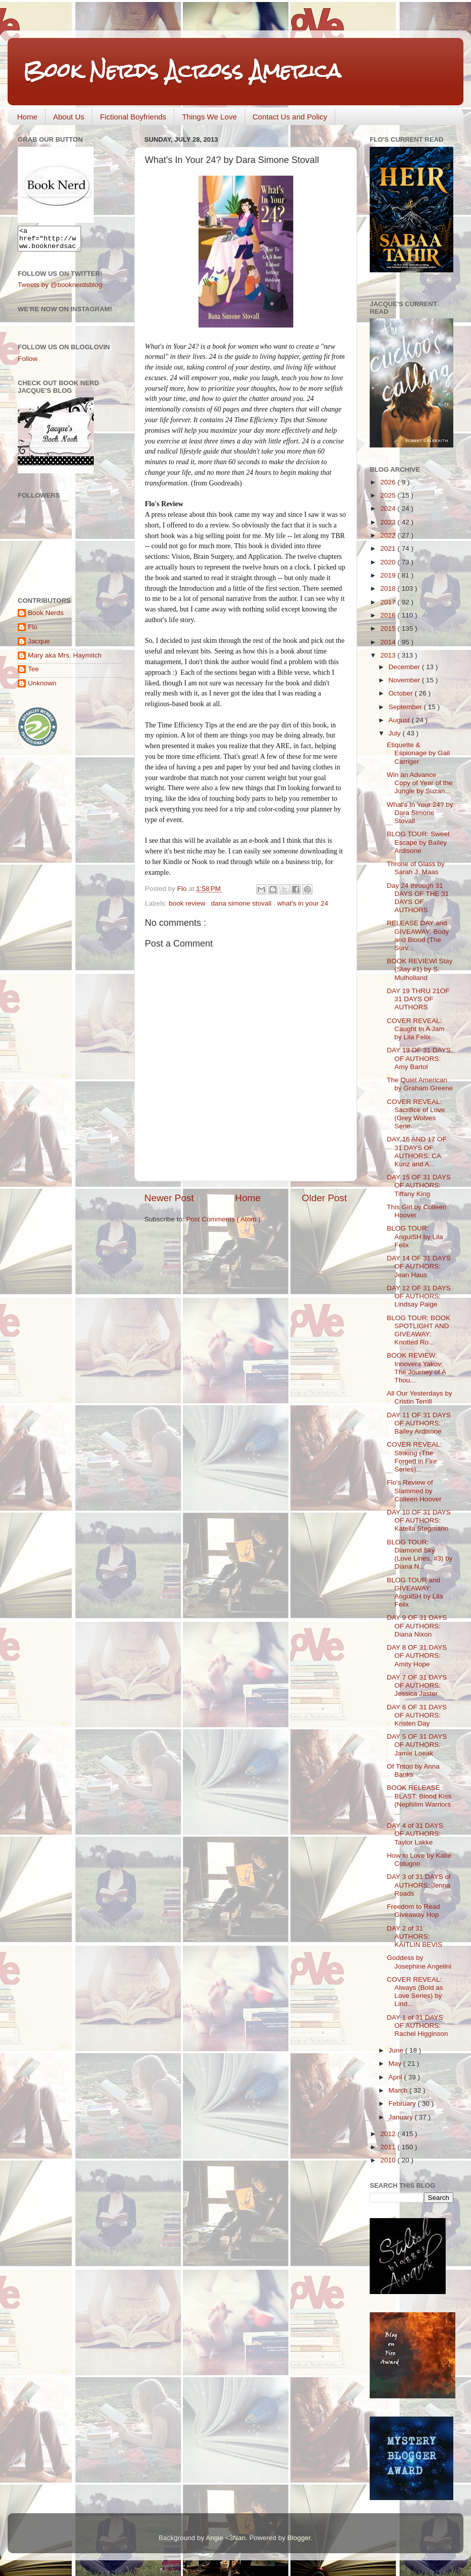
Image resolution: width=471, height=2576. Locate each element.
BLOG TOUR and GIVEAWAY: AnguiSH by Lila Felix (415, 1592)
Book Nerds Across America (182, 70)
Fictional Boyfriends (133, 116)
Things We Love (209, 116)
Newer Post (169, 1198)
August (400, 720)
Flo (32, 631)
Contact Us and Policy (290, 116)
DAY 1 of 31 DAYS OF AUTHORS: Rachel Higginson (417, 2025)
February (403, 2103)
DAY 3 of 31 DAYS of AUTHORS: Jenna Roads (419, 1885)
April (396, 2077)
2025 (389, 495)
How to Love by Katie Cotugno (419, 1859)
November (405, 680)
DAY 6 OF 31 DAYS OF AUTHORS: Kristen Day (417, 1715)
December (405, 667)
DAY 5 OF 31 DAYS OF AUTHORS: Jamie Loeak (417, 1744)
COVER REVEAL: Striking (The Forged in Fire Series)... (414, 1457)
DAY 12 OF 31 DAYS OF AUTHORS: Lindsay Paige (419, 1296)
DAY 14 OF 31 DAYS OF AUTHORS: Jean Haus (419, 1266)
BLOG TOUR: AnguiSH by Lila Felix (415, 1236)
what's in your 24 (302, 903)
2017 (389, 602)
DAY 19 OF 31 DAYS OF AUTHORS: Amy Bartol (419, 1058)
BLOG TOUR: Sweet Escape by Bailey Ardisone (418, 842)
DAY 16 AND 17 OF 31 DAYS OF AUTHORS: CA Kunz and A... (417, 1151)
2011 (389, 2147)
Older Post (324, 1198)
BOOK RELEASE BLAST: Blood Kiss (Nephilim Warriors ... (419, 1800)
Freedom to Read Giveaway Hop (413, 1910)
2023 (389, 522)
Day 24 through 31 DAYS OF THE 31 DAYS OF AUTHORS (418, 898)
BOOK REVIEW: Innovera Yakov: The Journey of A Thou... (416, 1368)
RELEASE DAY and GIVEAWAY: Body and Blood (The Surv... (418, 935)
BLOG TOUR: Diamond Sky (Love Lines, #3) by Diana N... (420, 1554)
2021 (389, 548)
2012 (389, 2134)
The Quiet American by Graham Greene (420, 1084)
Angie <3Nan (225, 2538)
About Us (69, 116)
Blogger (298, 2538)
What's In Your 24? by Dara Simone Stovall (420, 813)
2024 (389, 508)
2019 (389, 575)
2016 (389, 615)
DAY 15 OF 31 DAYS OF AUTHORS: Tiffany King (419, 1185)
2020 (389, 562)
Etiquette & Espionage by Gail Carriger (418, 753)
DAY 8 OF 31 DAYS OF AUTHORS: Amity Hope (417, 1655)
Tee (33, 673)
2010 (389, 2160)
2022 (389, 535)
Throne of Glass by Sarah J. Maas (416, 868)
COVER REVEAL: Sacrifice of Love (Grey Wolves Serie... (416, 1114)
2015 (389, 628)
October (401, 693)
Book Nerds (46, 617)
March (398, 2090)
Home (27, 116)
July (395, 733)
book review (188, 903)
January (401, 2117)
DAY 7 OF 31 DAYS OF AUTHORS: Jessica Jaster (417, 1685)
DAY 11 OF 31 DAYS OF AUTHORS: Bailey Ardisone (419, 1423)
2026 (389, 482)
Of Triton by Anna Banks (413, 1770)
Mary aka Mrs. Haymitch (65, 660)
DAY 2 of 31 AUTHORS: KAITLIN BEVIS (415, 1936)
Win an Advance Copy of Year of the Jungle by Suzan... (420, 783)
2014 (389, 642)
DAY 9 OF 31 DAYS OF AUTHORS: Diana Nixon (417, 1626)
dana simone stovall (242, 903)
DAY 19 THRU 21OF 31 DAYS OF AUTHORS (418, 999)
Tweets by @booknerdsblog (60, 289)
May (395, 2063)
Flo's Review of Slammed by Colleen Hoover (414, 1490)
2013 (389, 655)
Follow (27, 363)
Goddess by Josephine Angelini (419, 1962)
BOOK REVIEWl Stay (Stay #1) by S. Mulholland (420, 969)
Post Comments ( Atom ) (223, 1219)
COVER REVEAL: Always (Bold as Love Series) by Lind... (415, 1992)
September (406, 707)
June (396, 2050)
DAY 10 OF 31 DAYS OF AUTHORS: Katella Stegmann (419, 1520)
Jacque (39, 645)
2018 (389, 588)
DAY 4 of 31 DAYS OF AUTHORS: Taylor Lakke (415, 1834)
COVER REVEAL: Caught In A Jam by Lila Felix (416, 1029)
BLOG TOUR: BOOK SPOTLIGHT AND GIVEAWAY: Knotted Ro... (419, 1330)
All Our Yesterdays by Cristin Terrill (419, 1397)
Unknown (42, 687)
